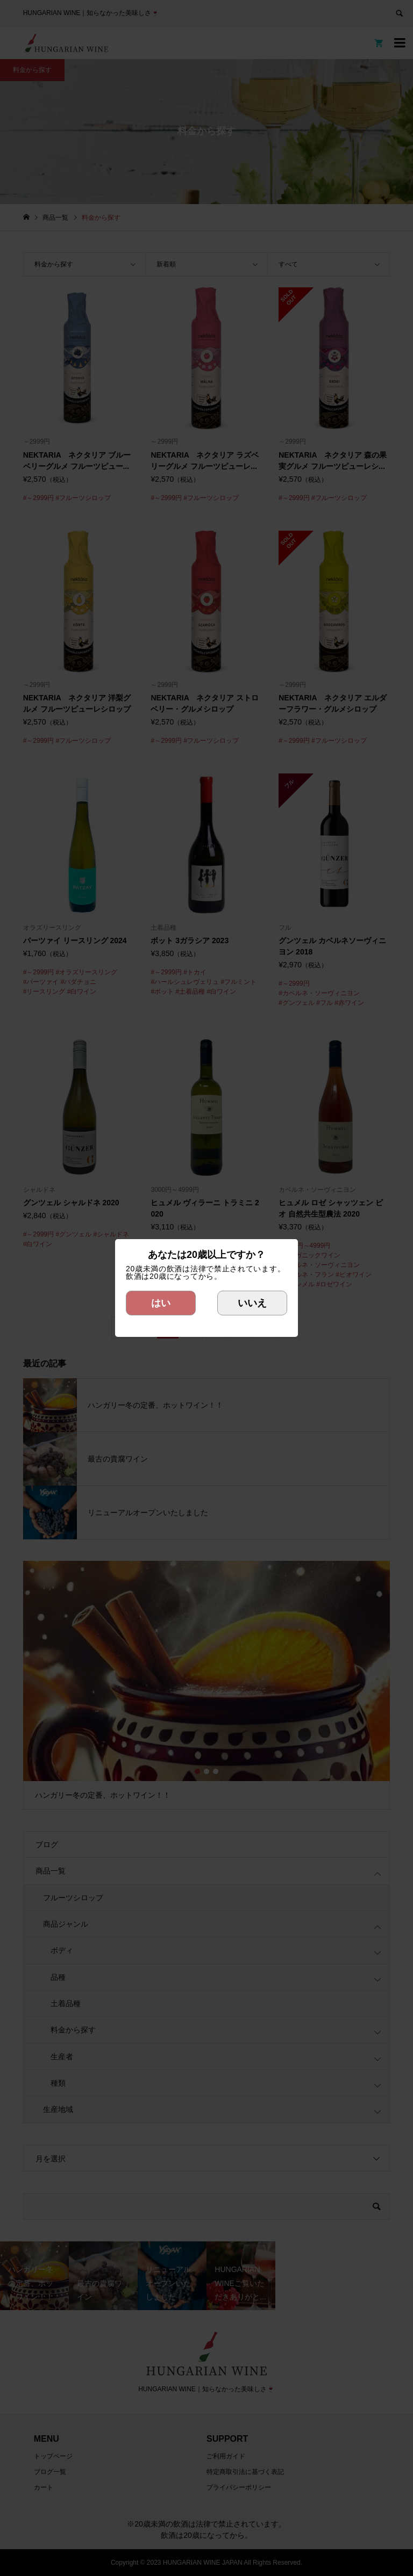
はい (160, 1303)
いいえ (252, 1303)
